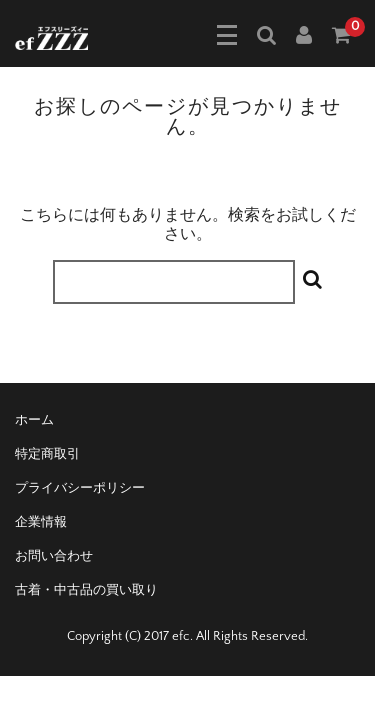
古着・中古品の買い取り (86, 590)
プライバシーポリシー (80, 488)
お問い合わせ (54, 556)
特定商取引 (47, 454)
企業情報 (41, 522)
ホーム (34, 420)
